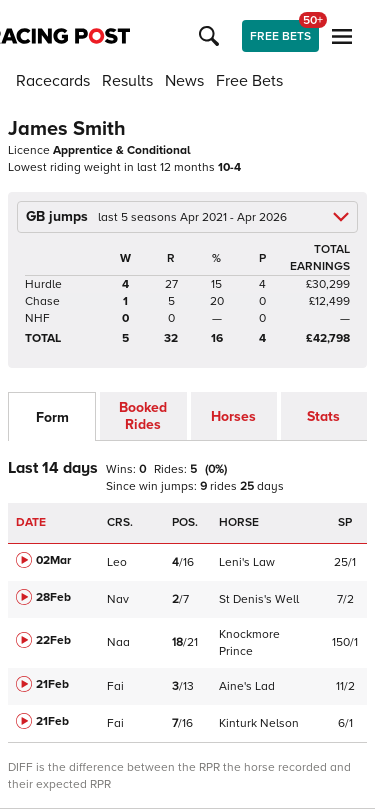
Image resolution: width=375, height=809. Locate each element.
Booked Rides (143, 416)
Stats (323, 416)
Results (127, 81)
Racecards (53, 81)
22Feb (53, 640)
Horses (233, 416)
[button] (212, 36)
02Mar (53, 560)
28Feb (53, 597)
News (184, 81)
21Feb (52, 684)
